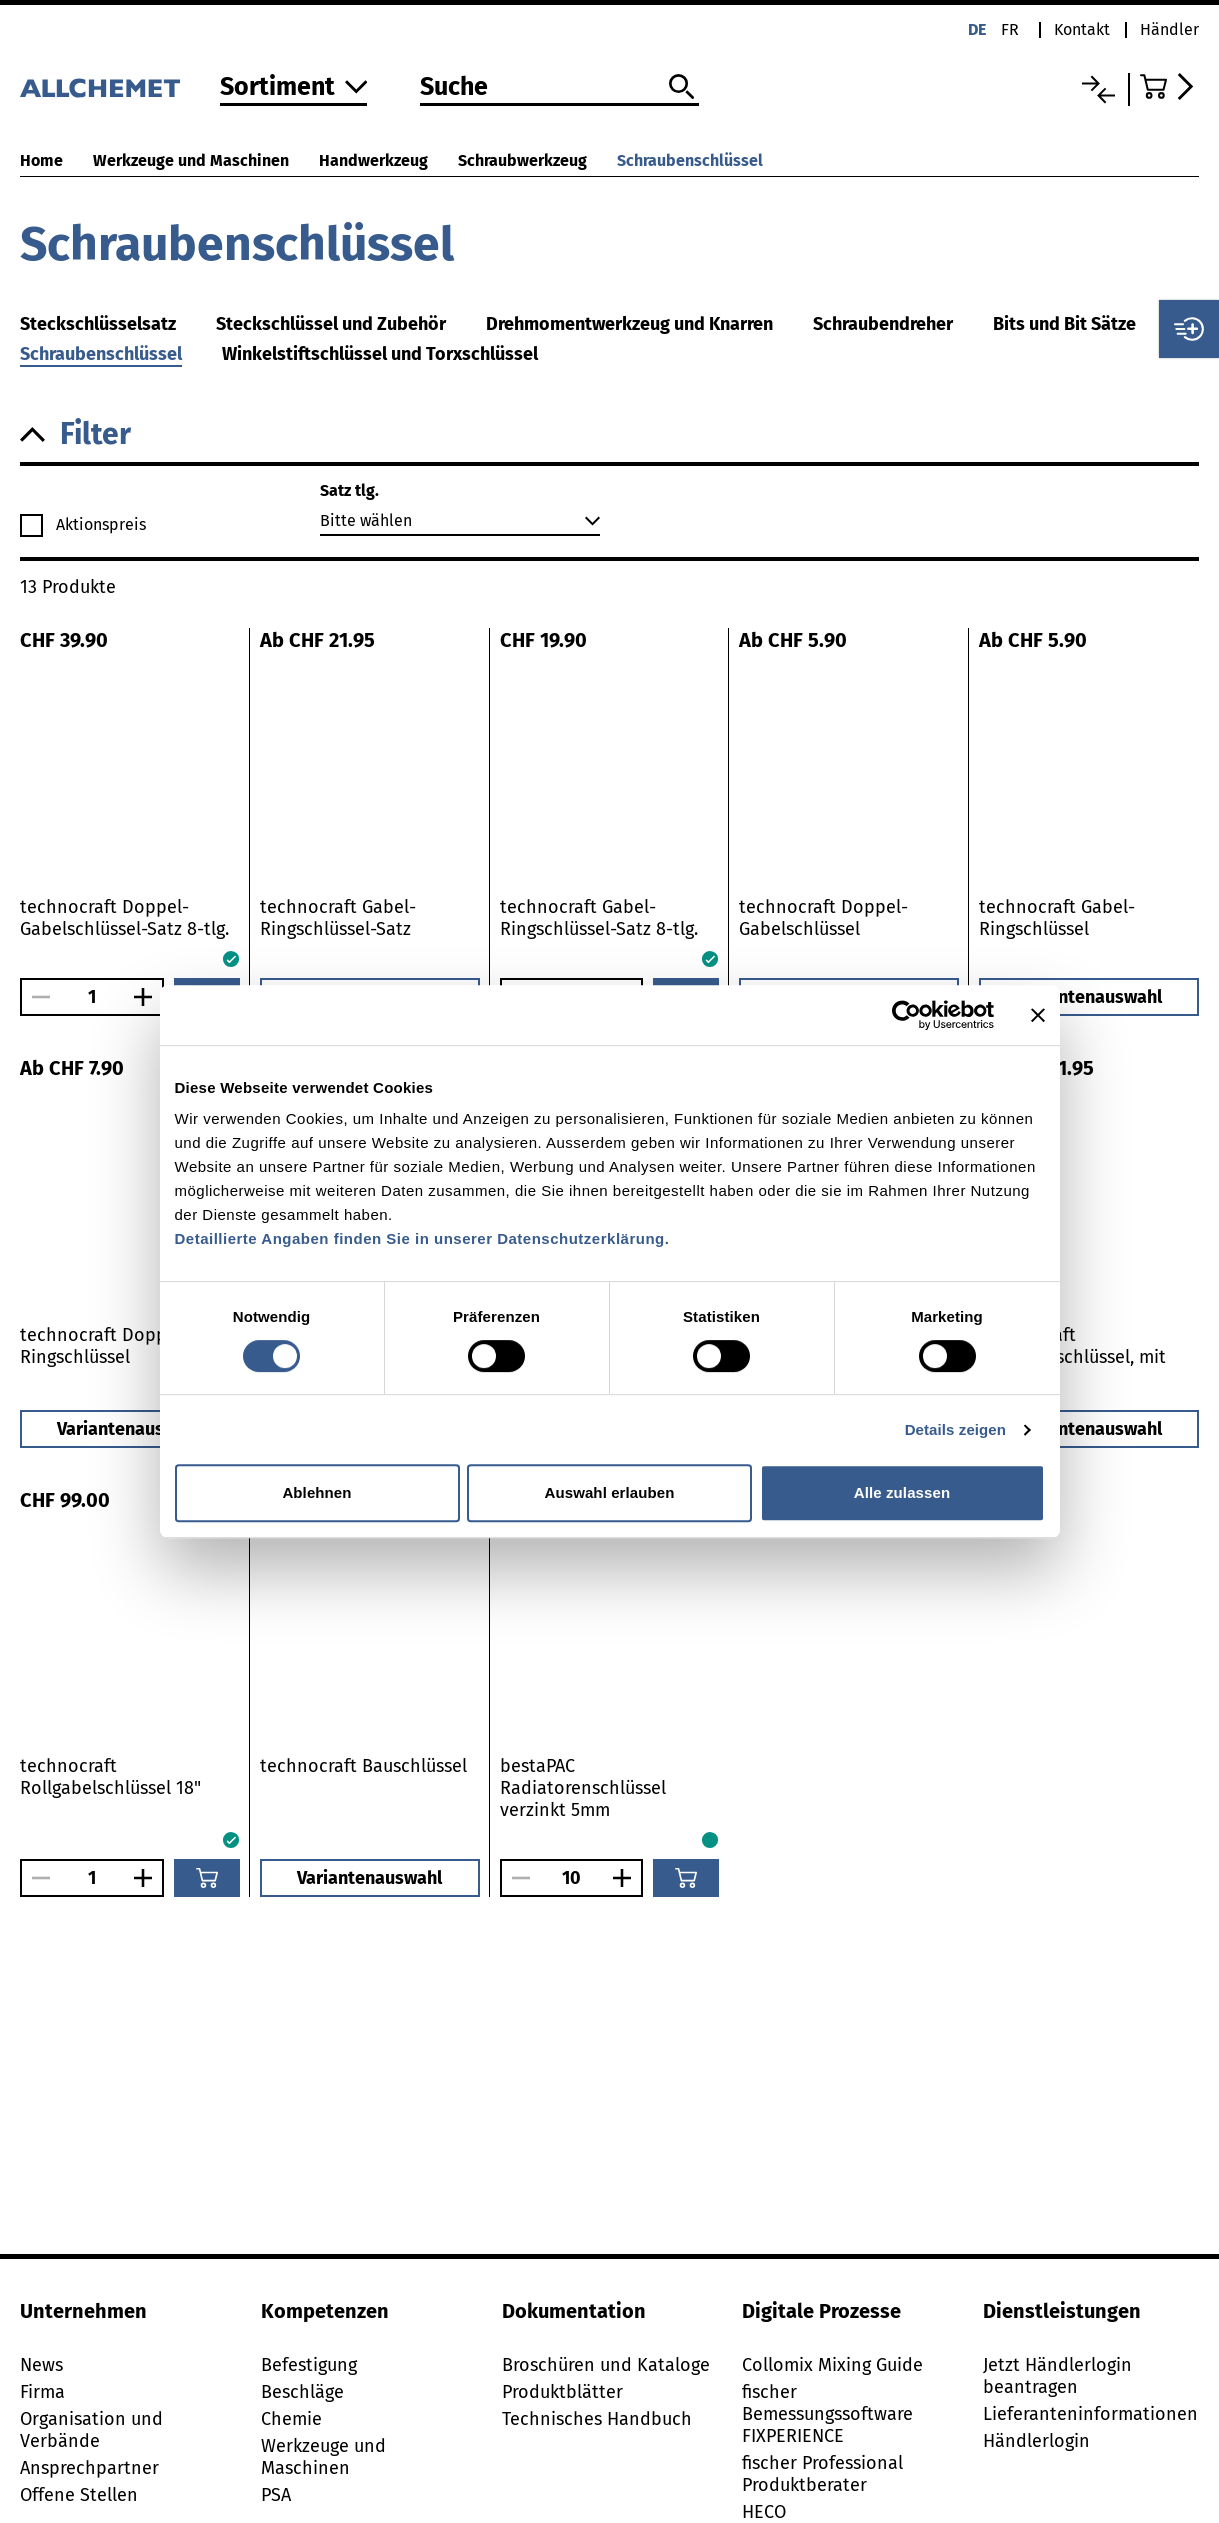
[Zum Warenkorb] (1169, 86)
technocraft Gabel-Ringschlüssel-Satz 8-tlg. (599, 918)
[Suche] (560, 88)
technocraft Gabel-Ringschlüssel (1057, 918)
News (41, 2365)
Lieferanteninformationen (1090, 2414)
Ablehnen (316, 1492)
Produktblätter (562, 2392)
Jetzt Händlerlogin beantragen (1057, 2376)
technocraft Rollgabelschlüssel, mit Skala (1072, 1357)
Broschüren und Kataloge (606, 2365)
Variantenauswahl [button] (1089, 997)
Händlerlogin (1036, 2441)
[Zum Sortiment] (294, 88)
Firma (42, 2392)
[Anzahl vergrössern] (148, 997)
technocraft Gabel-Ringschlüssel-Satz (338, 918)
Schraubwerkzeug (522, 160)
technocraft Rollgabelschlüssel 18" (110, 1777)
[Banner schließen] (1038, 1015)
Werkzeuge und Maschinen (191, 160)
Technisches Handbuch (597, 2419)
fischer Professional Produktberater (822, 2474)
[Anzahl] (92, 997)
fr (1010, 29)
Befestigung (309, 2365)
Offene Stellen (79, 2495)
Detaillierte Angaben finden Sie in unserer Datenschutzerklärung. (422, 1238)
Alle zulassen (902, 1492)
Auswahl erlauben (610, 1492)
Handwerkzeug (373, 160)
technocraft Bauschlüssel (363, 1766)
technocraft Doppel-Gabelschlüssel (823, 918)
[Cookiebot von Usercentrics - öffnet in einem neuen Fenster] (906, 1015)
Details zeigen (955, 1429)
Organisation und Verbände (91, 2430)
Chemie (291, 2419)
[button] (609, 434)
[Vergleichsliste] (1098, 89)
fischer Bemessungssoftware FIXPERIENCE (827, 2414)
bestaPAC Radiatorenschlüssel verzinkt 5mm (583, 1788)
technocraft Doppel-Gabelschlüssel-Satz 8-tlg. (124, 918)
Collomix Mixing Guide (832, 2365)
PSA (276, 2495)
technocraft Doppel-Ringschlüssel (104, 1346)
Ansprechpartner (89, 2468)
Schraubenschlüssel (690, 160)
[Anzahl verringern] (36, 997)
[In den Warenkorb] (207, 1878)
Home (41, 160)
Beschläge (302, 2392)
